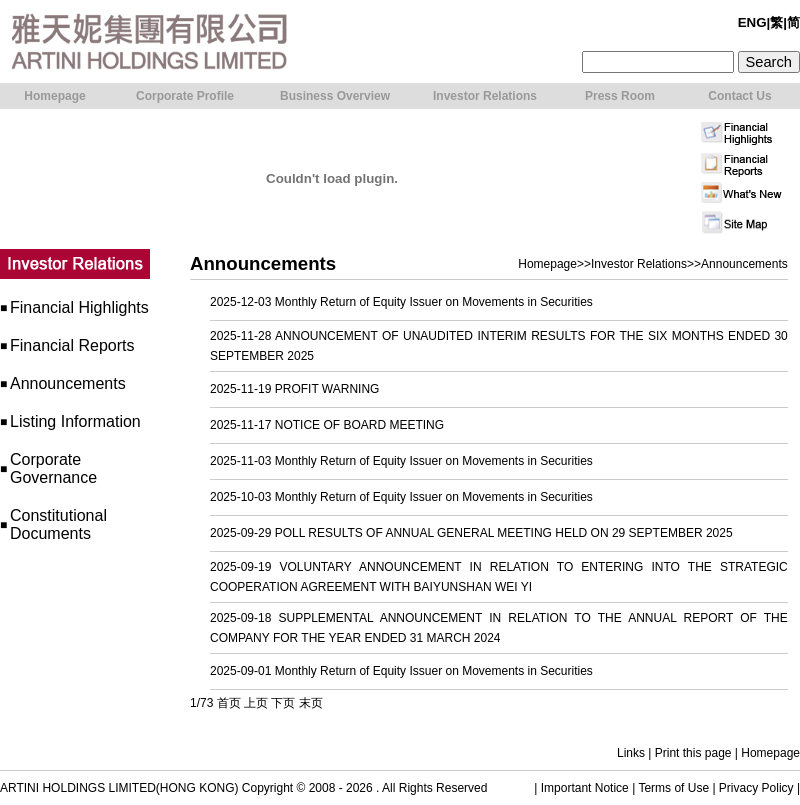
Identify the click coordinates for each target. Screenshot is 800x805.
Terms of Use (673, 788)
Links (631, 753)
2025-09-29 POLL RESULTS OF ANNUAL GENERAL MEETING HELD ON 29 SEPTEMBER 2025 (471, 533)
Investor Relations (639, 264)
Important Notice (585, 788)
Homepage (547, 264)
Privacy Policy (756, 788)
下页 (283, 703)
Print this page (693, 753)
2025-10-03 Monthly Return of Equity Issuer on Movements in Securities (401, 497)
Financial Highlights (79, 307)
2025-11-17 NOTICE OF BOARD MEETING (327, 425)
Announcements (68, 383)
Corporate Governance (53, 468)
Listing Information (75, 421)
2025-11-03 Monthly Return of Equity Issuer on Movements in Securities (401, 461)
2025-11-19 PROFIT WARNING (294, 389)
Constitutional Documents (58, 524)
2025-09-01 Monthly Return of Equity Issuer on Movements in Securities (401, 671)
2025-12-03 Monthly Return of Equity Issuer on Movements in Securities (401, 302)
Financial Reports (72, 345)
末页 (311, 703)
